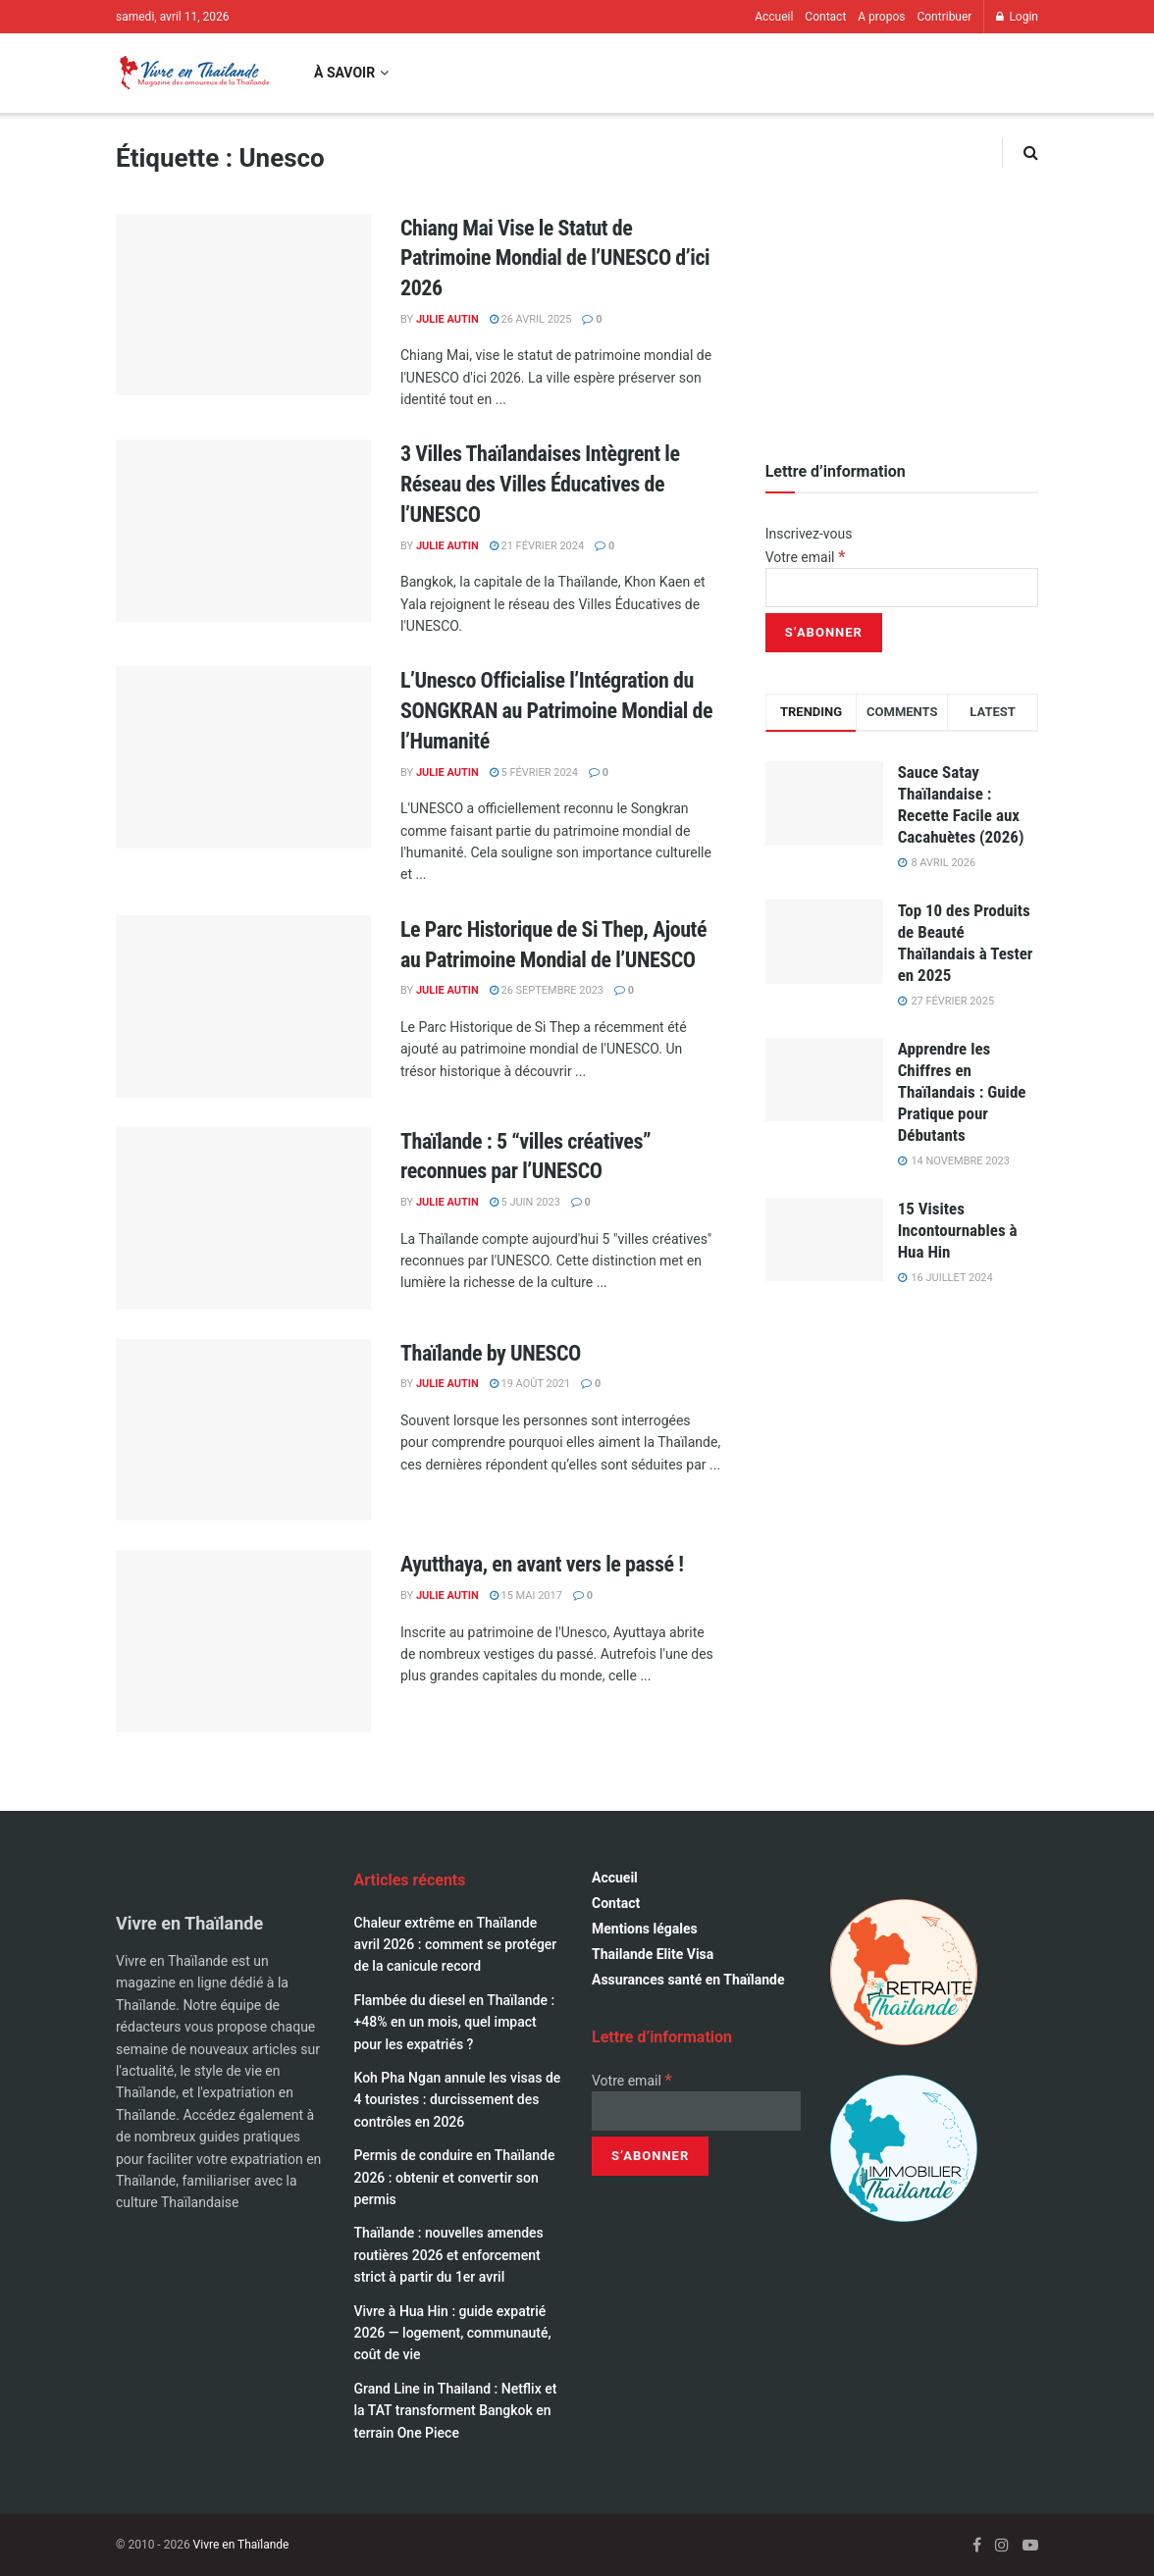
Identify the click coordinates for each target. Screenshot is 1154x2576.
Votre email (805, 557)
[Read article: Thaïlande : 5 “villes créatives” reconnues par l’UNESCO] (243, 1218)
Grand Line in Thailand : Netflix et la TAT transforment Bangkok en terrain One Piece (455, 2411)
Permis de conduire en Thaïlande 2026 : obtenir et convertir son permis (454, 2177)
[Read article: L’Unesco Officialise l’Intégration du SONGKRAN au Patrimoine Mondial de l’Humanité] (243, 757)
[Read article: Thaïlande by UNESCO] (243, 1430)
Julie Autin (447, 319)
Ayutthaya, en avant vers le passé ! (541, 1564)
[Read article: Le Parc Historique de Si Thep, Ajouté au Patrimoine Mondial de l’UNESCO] (243, 1006)
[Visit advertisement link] (901, 278)
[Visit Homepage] (193, 73)
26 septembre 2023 (546, 990)
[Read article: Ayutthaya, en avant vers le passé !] (243, 1641)
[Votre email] (901, 587)
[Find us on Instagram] (1002, 2545)
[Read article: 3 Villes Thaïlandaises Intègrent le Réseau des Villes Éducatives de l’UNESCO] (243, 530)
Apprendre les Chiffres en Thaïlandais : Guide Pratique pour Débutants (962, 1092)
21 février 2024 (537, 546)
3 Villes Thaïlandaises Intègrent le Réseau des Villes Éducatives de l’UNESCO (540, 484)
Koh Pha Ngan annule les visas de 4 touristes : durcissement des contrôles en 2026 (457, 2100)
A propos (881, 17)
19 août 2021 (530, 1383)
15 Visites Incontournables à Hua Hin (958, 1230)
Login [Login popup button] (1017, 17)
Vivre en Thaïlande (241, 2544)
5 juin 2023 (525, 1202)
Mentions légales (645, 1928)
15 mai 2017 (526, 1595)
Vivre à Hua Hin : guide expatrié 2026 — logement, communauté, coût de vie (452, 2333)
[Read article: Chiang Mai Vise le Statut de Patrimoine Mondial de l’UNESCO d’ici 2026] (243, 305)
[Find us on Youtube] (1030, 2545)
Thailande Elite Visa (652, 1954)
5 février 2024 (534, 772)
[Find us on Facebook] (976, 2545)
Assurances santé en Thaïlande (688, 1979)
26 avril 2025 (531, 319)
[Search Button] (1030, 152)
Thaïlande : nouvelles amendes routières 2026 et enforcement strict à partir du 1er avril (449, 2255)
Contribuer (944, 17)
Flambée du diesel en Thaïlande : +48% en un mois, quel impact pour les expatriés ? (454, 2022)
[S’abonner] (823, 632)
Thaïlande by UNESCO (490, 1353)
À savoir (344, 72)
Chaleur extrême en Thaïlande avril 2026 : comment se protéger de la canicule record (455, 1945)
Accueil (774, 17)
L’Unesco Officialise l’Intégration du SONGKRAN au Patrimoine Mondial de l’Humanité (556, 710)
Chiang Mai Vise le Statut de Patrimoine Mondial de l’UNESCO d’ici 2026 (554, 258)
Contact (825, 17)
